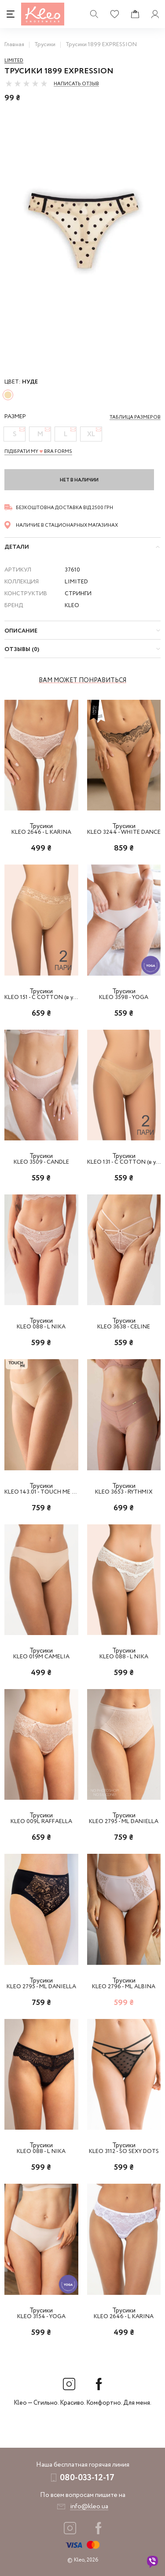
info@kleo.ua (89, 2507)
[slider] (26, 83)
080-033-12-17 (87, 2477)
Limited (13, 60)
